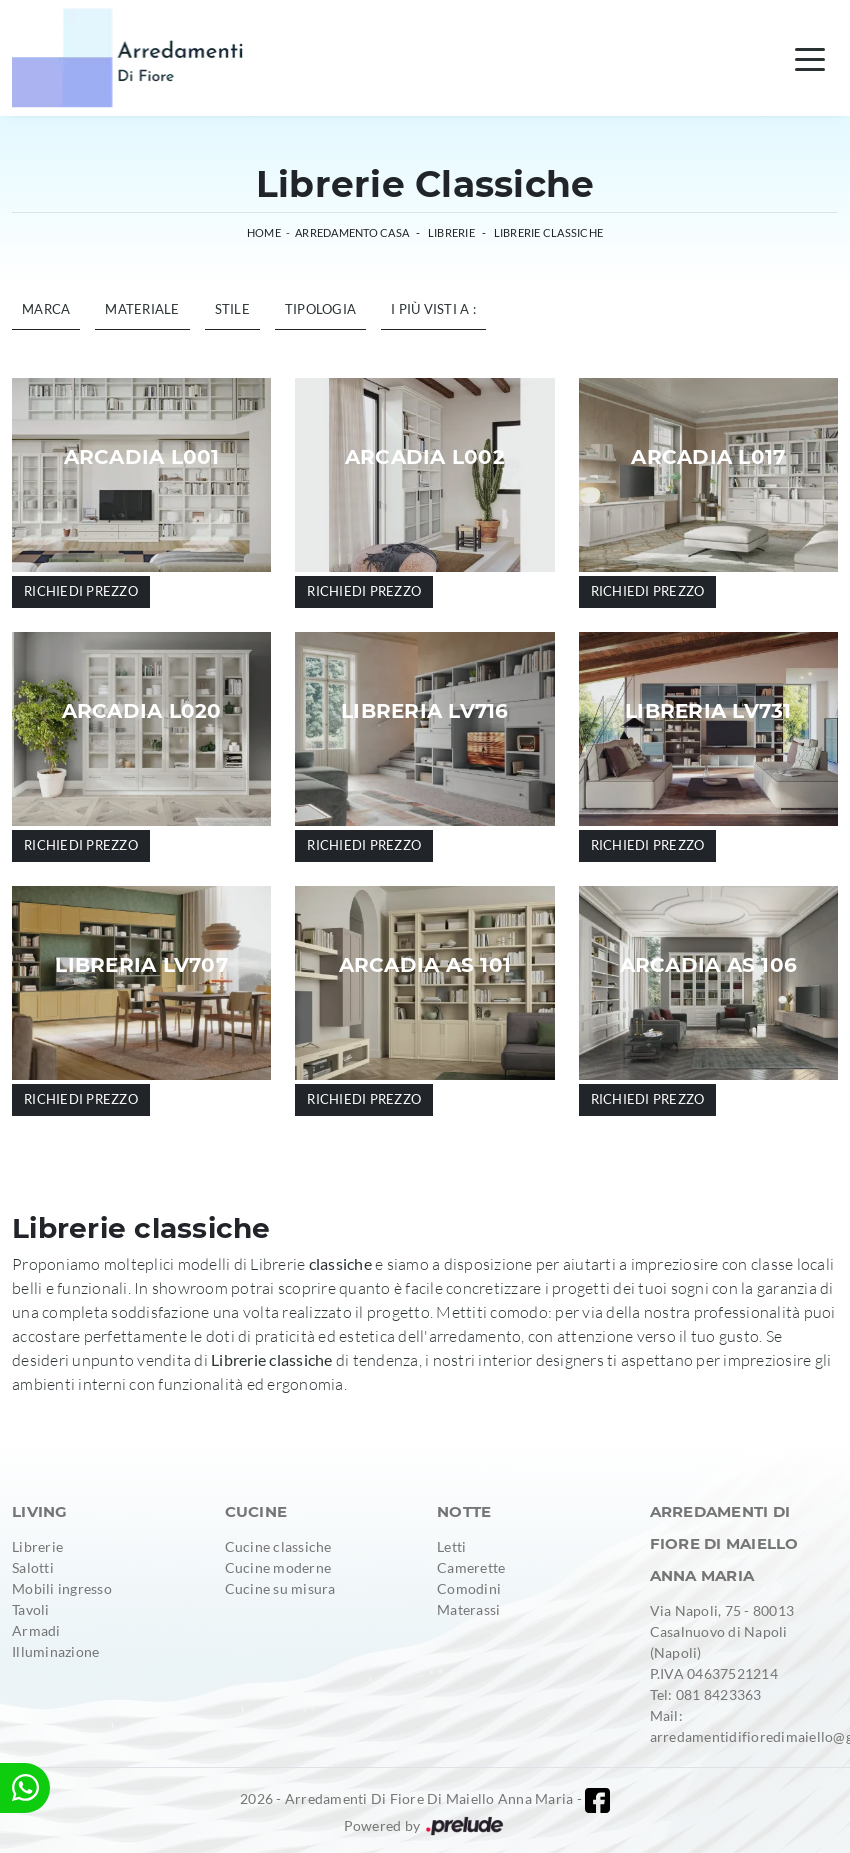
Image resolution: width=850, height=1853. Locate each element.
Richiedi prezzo (81, 591)
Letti (451, 1546)
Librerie (451, 232)
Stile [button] (232, 309)
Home (264, 232)
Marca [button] (46, 309)
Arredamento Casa (352, 232)
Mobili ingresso (62, 1588)
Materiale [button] (142, 309)
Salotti (33, 1567)
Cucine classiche (278, 1546)
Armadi (36, 1630)
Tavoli (31, 1609)
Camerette (471, 1567)
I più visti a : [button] (433, 309)
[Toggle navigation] (810, 58)
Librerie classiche (549, 232)
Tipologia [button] (320, 309)
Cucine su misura (280, 1588)
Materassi (468, 1609)
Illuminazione (55, 1651)
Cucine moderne (278, 1567)
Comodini (469, 1588)
